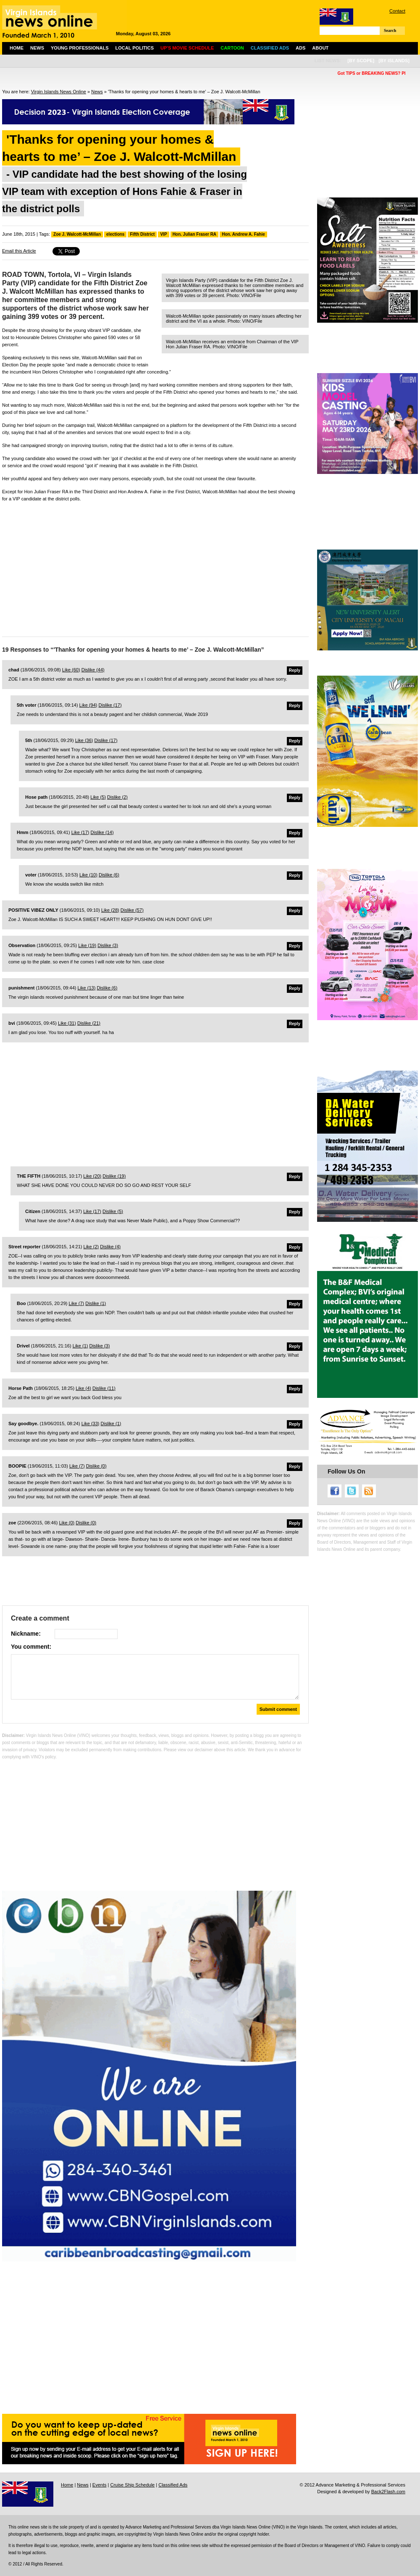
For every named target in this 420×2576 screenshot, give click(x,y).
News (37, 47)
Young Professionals (80, 47)
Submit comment (278, 1709)
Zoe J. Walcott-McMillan (77, 234)
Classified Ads (172, 2484)
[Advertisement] (155, 567)
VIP (163, 234)
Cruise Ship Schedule (132, 2484)
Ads (300, 47)
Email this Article (19, 250)
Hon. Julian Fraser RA (194, 234)
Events (99, 2484)
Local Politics (135, 47)
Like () (71, 669)
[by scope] (360, 60)
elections (115, 234)
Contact (397, 10)
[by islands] (394, 60)
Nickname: (26, 1633)
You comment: (31, 1646)
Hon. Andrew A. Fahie (243, 234)
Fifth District (142, 234)
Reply (294, 670)
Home (17, 47)
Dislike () (93, 669)
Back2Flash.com (388, 2491)
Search (390, 30)
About (320, 47)
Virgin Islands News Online (58, 91)
